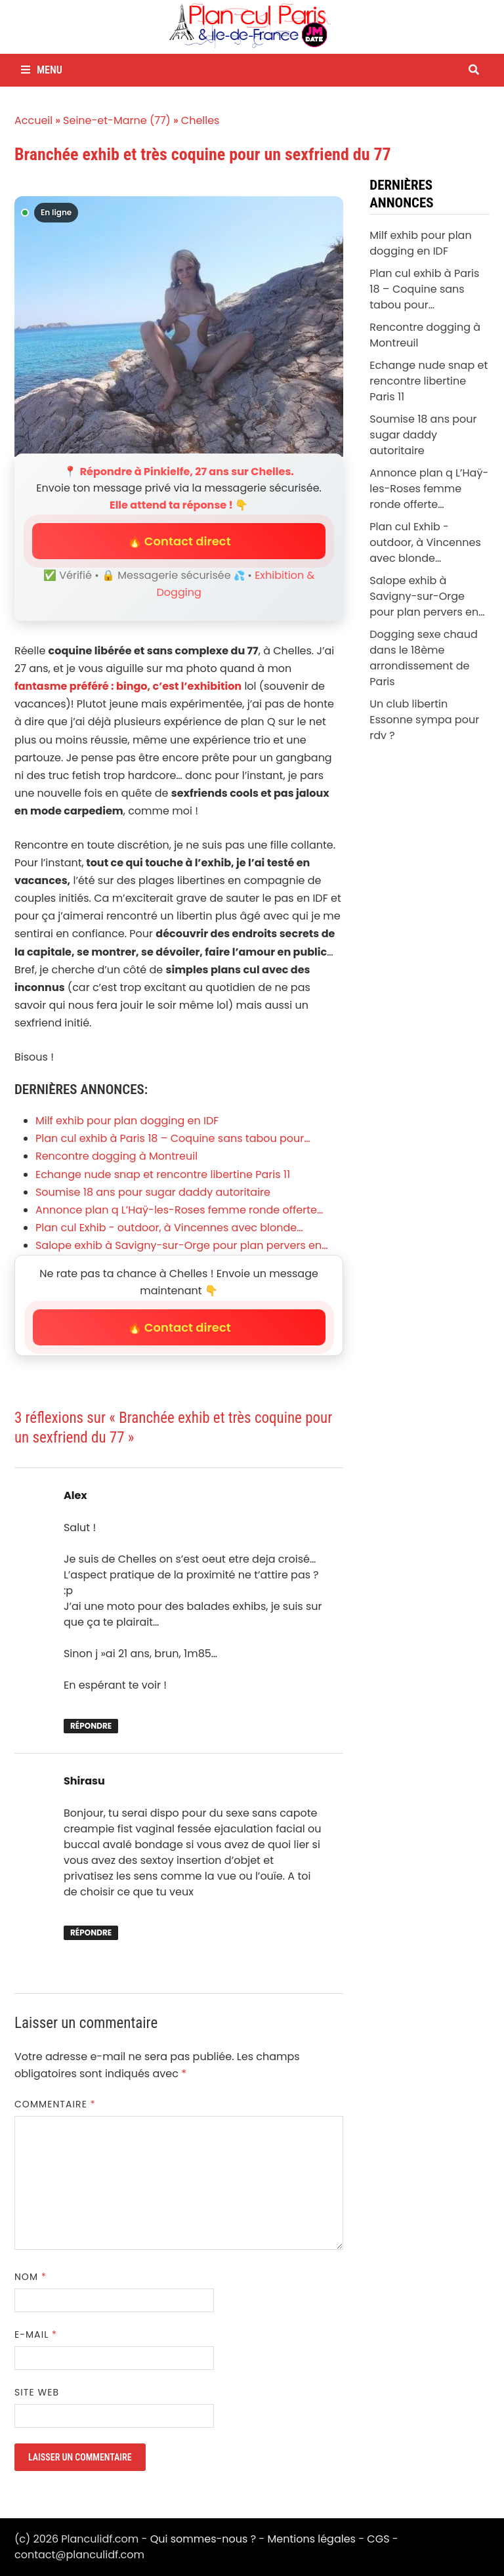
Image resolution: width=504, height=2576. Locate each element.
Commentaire (55, 2104)
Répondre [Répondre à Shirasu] (91, 1932)
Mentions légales (311, 2538)
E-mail (35, 2334)
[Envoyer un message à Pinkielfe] (178, 326)
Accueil (33, 120)
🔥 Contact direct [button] (179, 541)
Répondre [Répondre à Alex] (91, 1725)
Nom (30, 2276)
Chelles (200, 120)
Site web (36, 2392)
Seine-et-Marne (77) (117, 120)
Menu (41, 70)
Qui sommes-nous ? (203, 2538)
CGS (378, 2538)
